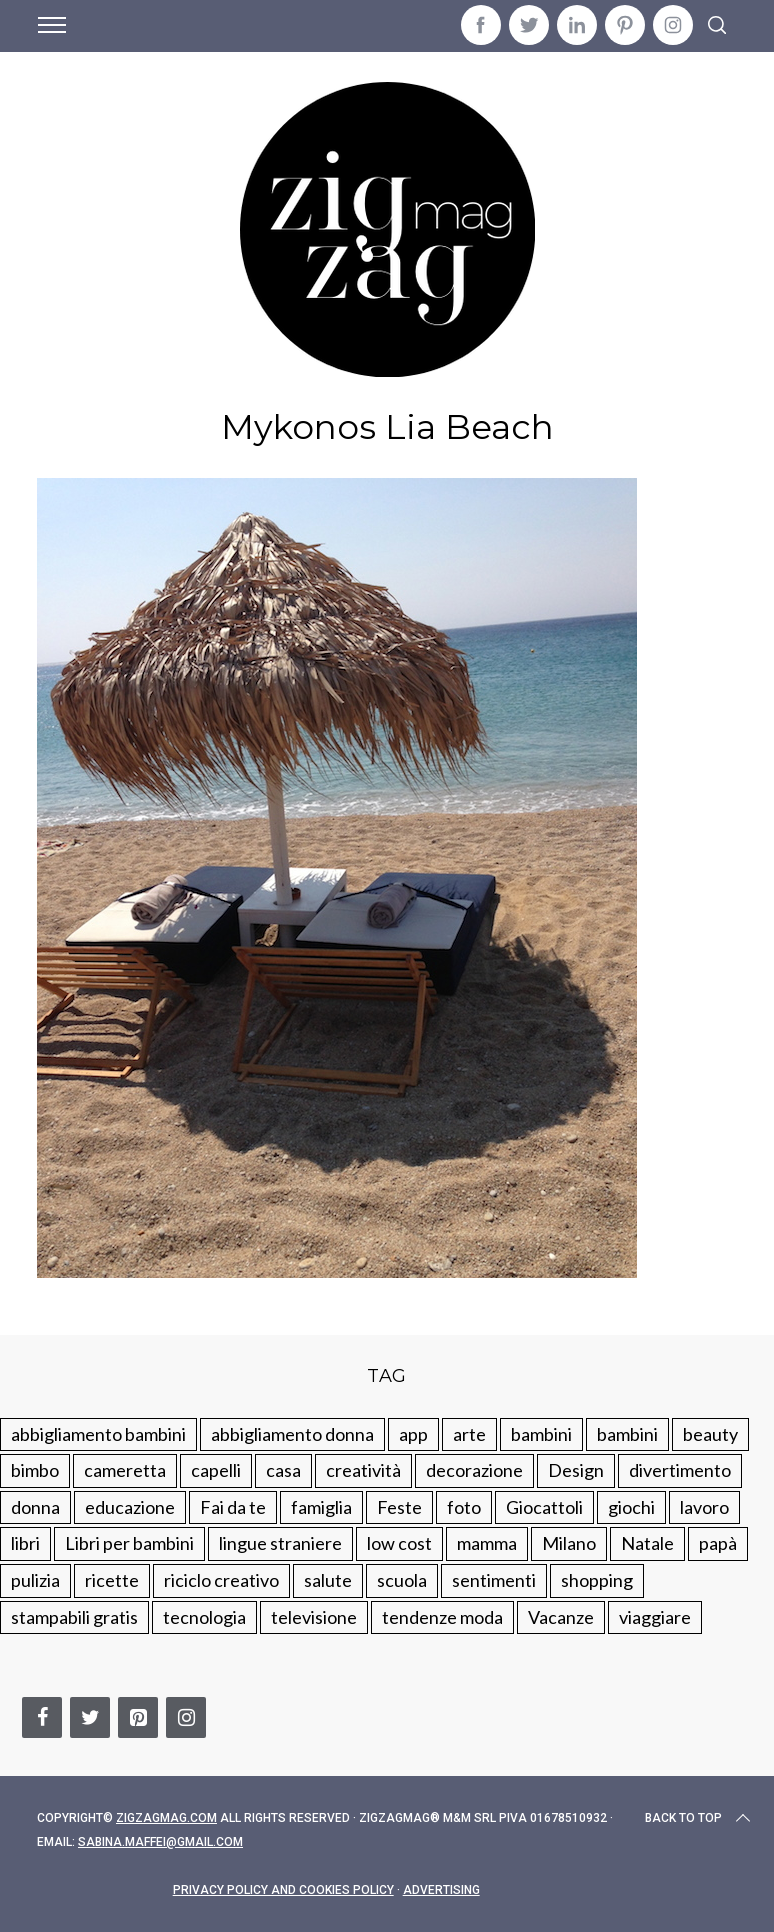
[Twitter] (90, 1717)
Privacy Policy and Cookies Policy (283, 1890)
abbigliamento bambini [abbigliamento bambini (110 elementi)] (98, 1434)
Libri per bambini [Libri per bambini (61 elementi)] (129, 1543)
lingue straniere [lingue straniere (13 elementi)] (280, 1543)
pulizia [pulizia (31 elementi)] (35, 1580)
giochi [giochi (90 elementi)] (631, 1507)
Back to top (699, 1818)
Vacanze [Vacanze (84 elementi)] (561, 1617)
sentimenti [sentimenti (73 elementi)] (494, 1580)
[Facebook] (42, 1717)
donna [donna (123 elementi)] (35, 1507)
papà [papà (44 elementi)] (718, 1543)
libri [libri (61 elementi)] (25, 1543)
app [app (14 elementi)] (413, 1434)
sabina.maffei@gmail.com (160, 1842)
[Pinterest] (138, 1717)
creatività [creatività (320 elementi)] (363, 1470)
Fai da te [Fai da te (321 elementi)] (233, 1507)
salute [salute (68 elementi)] (328, 1580)
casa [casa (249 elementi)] (283, 1470)
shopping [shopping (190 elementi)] (597, 1580)
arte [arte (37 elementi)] (469, 1434)
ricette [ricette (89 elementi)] (112, 1580)
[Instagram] (186, 1717)
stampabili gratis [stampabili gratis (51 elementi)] (74, 1617)
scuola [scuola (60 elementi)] (402, 1580)
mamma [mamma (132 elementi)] (487, 1543)
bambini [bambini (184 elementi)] (627, 1434)
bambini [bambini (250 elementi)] (541, 1434)
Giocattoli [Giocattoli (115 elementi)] (544, 1507)
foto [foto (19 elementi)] (464, 1507)
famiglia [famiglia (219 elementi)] (321, 1507)
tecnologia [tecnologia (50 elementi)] (204, 1617)
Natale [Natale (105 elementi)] (647, 1543)
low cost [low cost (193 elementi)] (399, 1543)
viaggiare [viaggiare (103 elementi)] (655, 1617)
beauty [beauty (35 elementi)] (710, 1434)
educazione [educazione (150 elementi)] (130, 1507)
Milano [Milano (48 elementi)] (569, 1543)
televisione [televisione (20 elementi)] (314, 1617)
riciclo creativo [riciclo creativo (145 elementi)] (221, 1580)
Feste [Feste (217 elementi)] (399, 1507)
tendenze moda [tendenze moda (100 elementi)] (442, 1617)
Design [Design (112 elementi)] (576, 1470)
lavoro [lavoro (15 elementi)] (704, 1507)
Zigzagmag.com (166, 1818)
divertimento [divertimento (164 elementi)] (680, 1470)
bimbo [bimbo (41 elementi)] (35, 1470)
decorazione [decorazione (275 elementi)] (474, 1470)
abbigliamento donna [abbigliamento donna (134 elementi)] (292, 1434)
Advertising (441, 1890)
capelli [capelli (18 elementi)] (216, 1470)
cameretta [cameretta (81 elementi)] (125, 1470)
